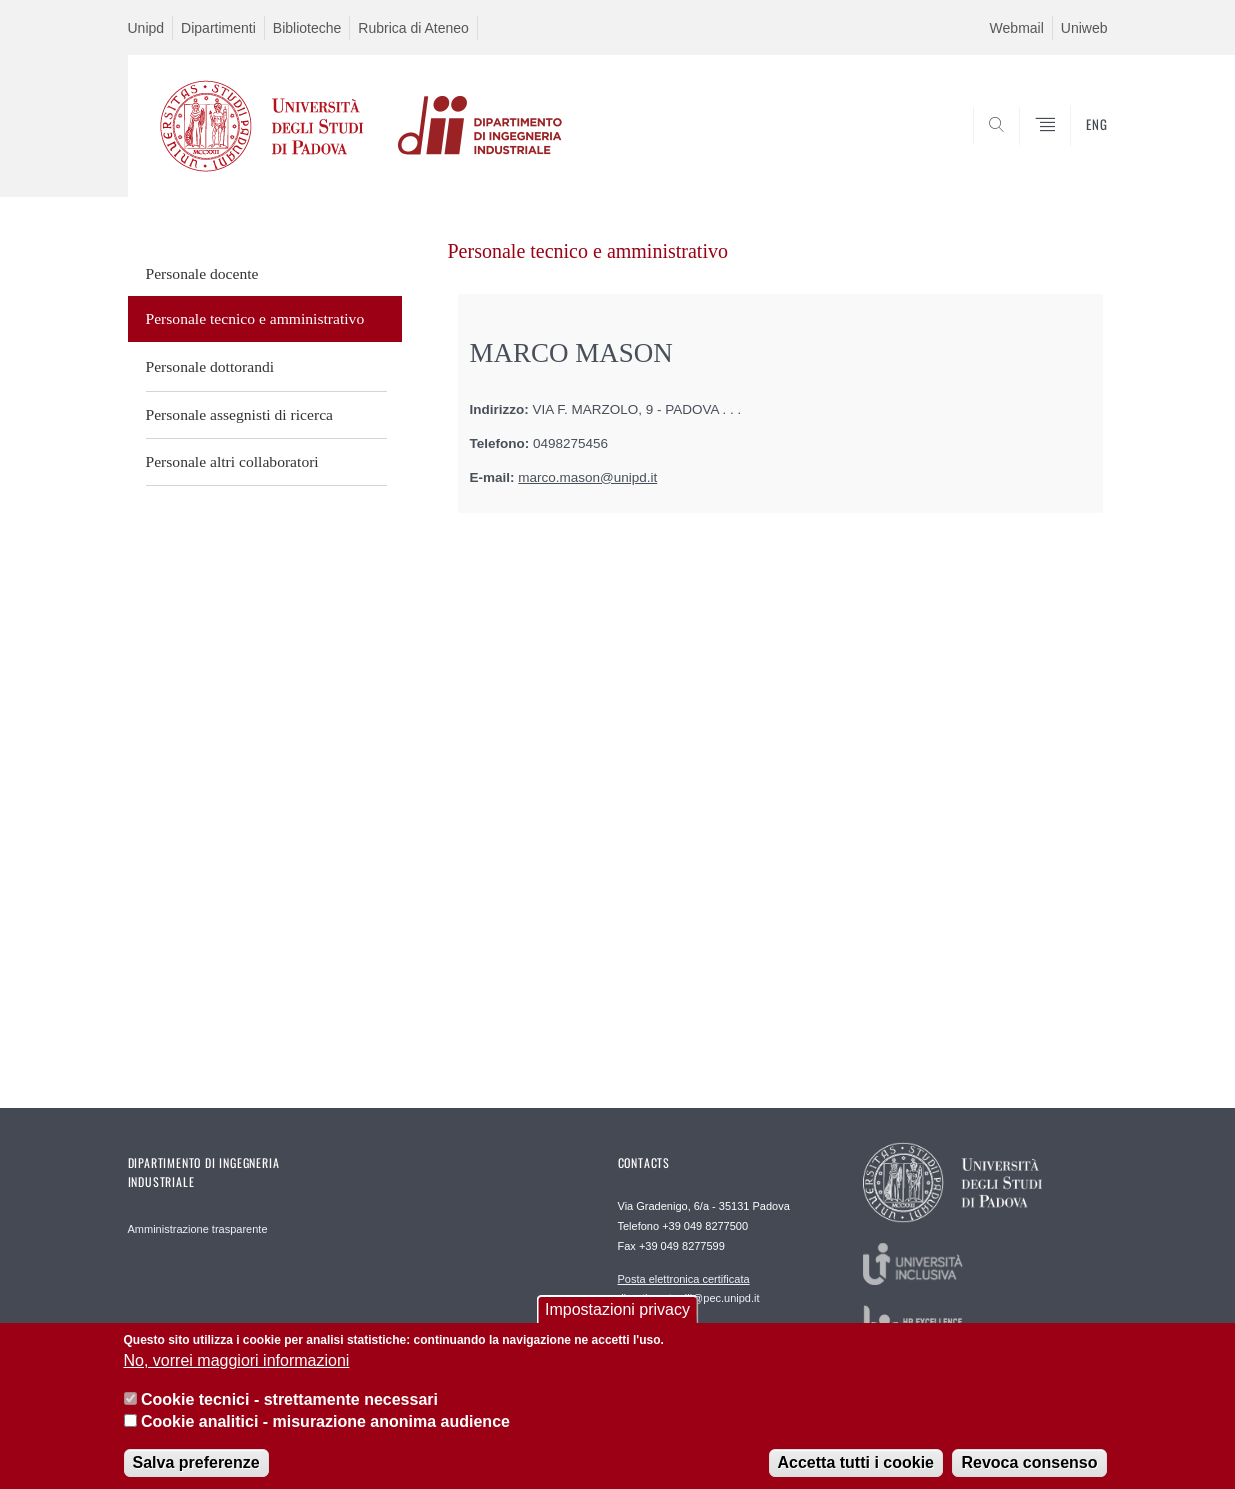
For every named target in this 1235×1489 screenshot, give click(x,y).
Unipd (146, 28)
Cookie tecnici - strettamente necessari (289, 1412)
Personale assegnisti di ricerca (240, 414)
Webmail (1017, 28)
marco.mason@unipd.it (587, 477)
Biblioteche (307, 28)
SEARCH (1072, 149)
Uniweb (1084, 28)
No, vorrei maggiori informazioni (237, 1374)
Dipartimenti (218, 28)
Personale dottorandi (210, 366)
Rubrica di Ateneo (413, 28)
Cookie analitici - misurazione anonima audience (325, 1434)
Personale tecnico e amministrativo (255, 318)
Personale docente (202, 273)
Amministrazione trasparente (198, 1229)
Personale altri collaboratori (232, 461)
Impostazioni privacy (617, 1322)
